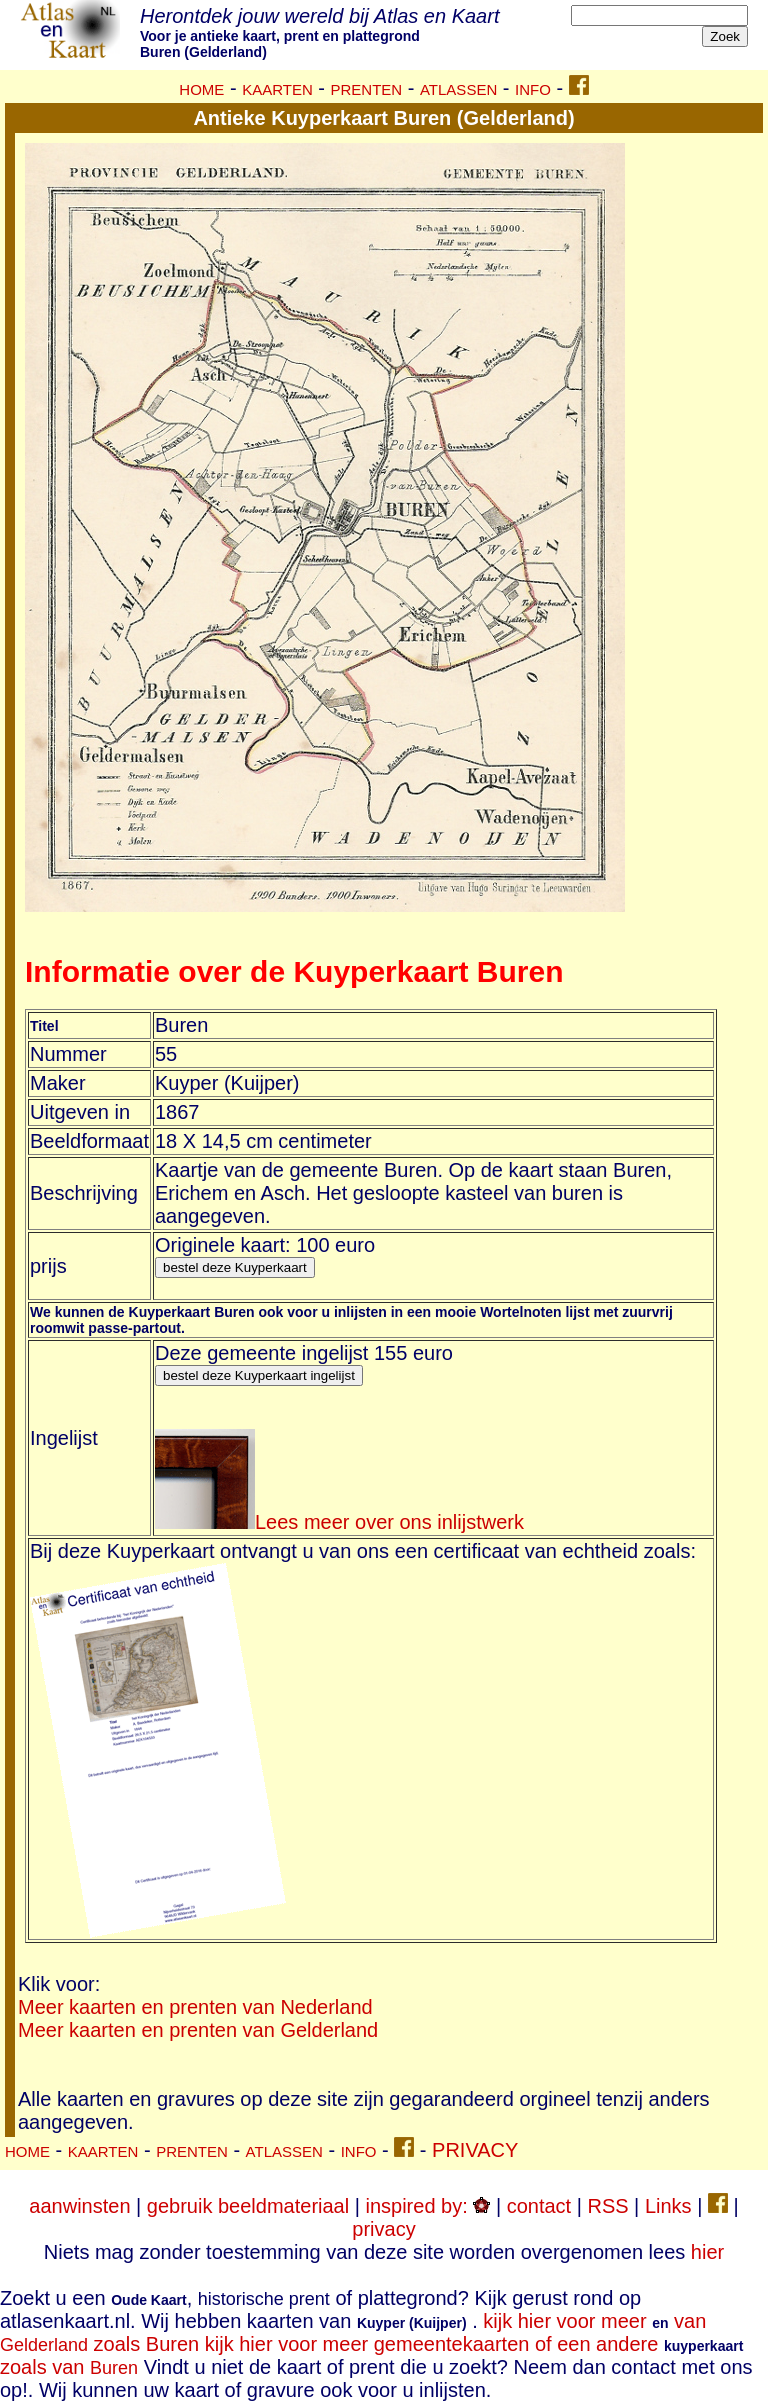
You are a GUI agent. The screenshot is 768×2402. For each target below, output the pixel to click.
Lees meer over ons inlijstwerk (339, 1522)
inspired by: (427, 2206)
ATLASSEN (458, 89)
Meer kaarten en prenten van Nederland (195, 2007)
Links (668, 2206)
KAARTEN (277, 89)
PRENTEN (367, 89)
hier (707, 2252)
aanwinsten (79, 2206)
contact (539, 2206)
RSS (607, 2206)
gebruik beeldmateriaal (248, 2206)
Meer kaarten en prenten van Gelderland (198, 2030)
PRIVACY (475, 2150)
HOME (201, 89)
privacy (383, 2229)
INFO (533, 89)
